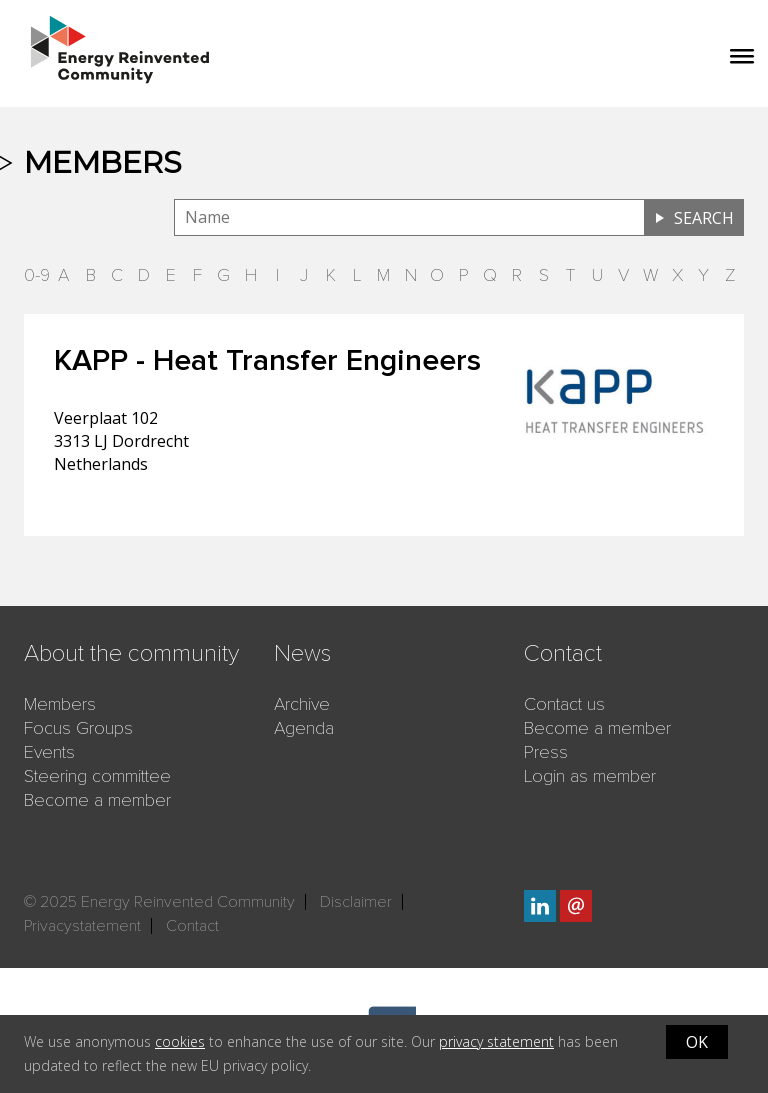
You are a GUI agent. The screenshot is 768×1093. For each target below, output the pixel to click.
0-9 (37, 275)
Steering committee (97, 776)
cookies (180, 1041)
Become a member (97, 800)
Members (60, 704)
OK (697, 1042)
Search (704, 218)
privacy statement (496, 1041)
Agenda (304, 728)
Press (546, 752)
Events (49, 752)
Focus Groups (78, 728)
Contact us (564, 704)
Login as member (590, 776)
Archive (302, 704)
